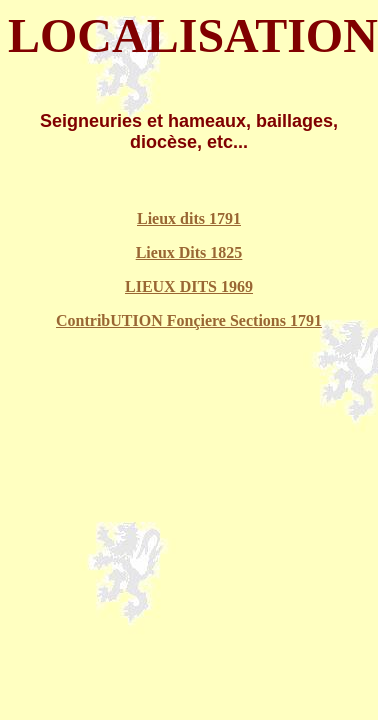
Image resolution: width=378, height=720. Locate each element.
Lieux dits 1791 (189, 218)
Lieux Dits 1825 (189, 252)
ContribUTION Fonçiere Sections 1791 (189, 320)
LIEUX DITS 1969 (189, 286)
